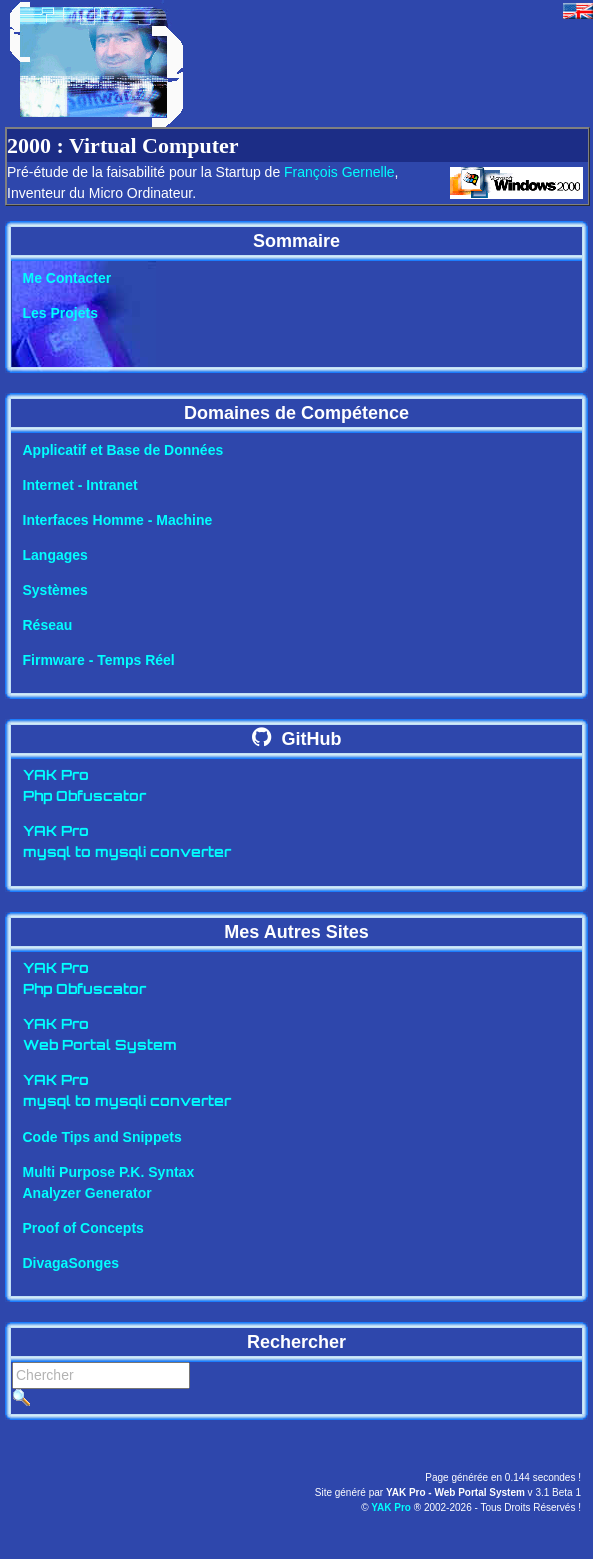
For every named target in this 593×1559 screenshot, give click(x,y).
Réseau (48, 625)
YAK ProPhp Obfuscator (84, 787)
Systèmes (55, 590)
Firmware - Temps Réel (99, 660)
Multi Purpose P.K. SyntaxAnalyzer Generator (109, 1182)
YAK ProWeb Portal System (100, 1036)
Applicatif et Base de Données (123, 450)
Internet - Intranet (80, 485)
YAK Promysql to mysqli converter (127, 843)
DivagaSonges (71, 1263)
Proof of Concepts (83, 1228)
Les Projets (60, 313)
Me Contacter (67, 278)
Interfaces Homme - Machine (118, 520)
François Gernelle (339, 172)
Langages (55, 555)
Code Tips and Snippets (102, 1137)
